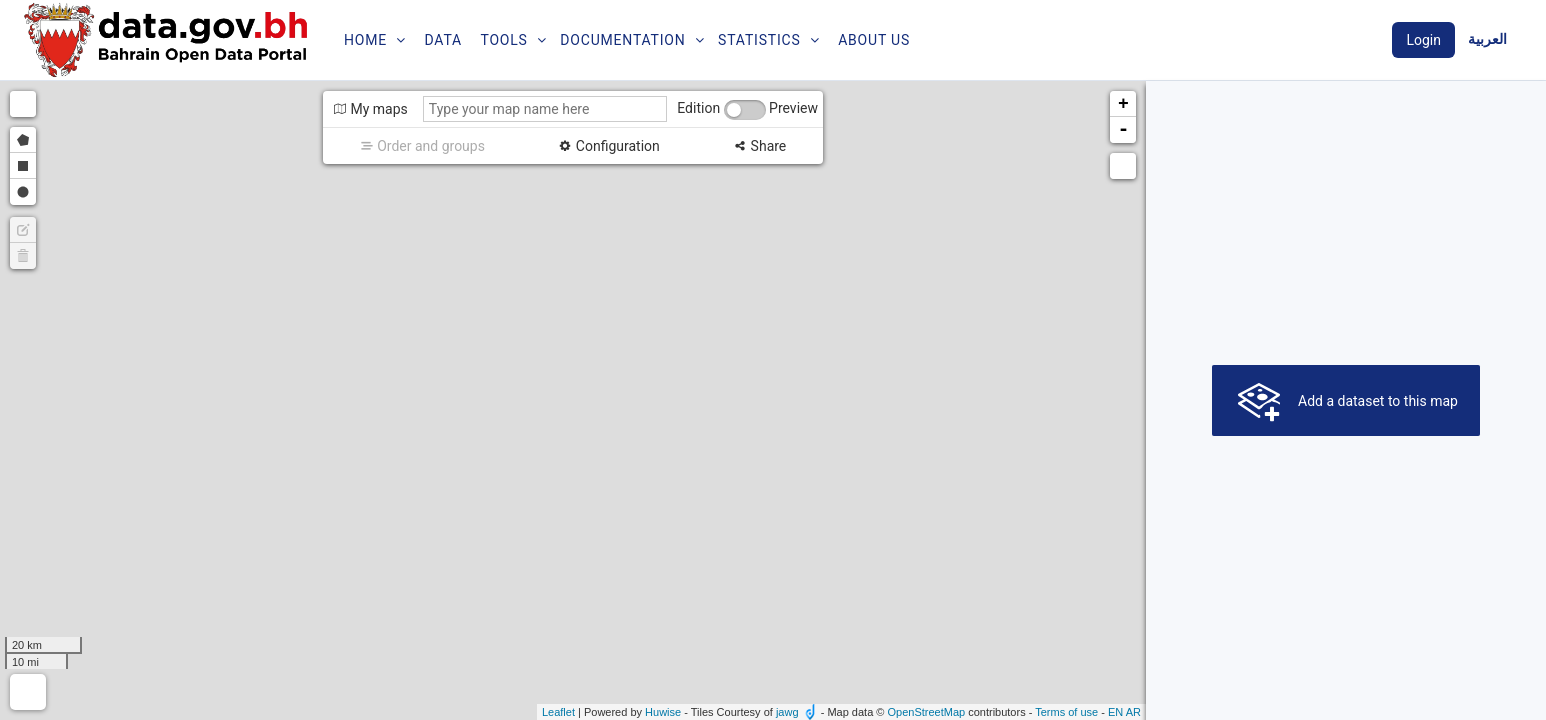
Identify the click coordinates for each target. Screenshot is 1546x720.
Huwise (663, 712)
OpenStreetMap (926, 712)
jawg (787, 712)
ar (1133, 712)
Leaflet (558, 712)
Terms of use (1066, 712)
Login (1423, 40)
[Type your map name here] (545, 109)
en (1115, 712)
